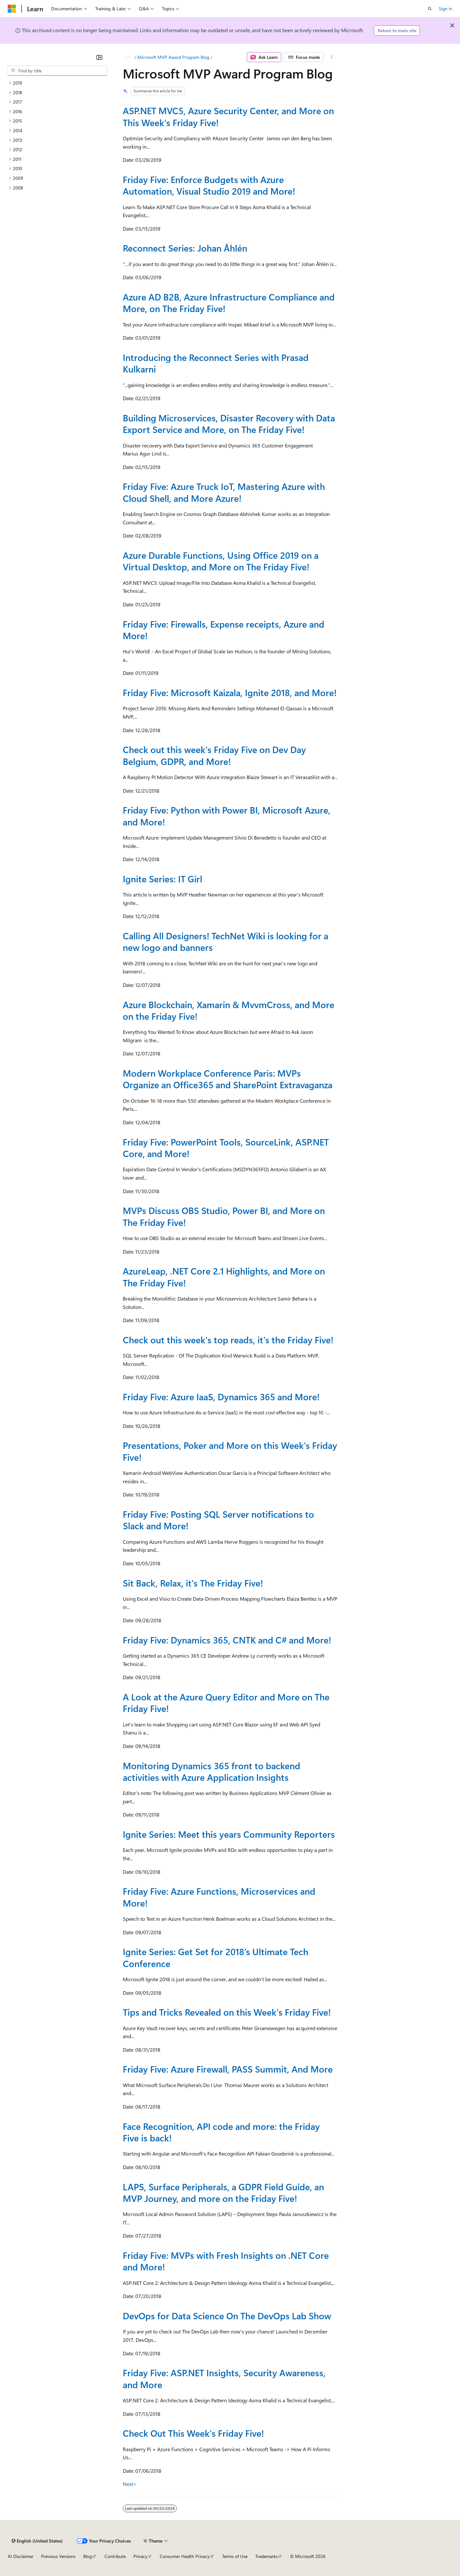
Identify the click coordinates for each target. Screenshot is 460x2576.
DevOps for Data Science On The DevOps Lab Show (227, 2316)
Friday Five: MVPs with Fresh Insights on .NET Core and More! (226, 2261)
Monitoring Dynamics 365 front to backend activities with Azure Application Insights (211, 1771)
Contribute (115, 2556)
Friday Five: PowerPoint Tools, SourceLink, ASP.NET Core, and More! (226, 1147)
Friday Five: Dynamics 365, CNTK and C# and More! (227, 1640)
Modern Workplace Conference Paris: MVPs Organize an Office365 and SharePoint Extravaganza (227, 1078)
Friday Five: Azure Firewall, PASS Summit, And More (228, 2069)
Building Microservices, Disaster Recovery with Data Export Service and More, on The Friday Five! (229, 423)
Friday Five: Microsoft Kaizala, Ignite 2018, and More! (230, 692)
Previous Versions (58, 2556)
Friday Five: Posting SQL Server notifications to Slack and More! (218, 1520)
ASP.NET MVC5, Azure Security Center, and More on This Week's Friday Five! (228, 116)
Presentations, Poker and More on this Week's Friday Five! (230, 1451)
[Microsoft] (12, 9)
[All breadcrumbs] (128, 57)
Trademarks (266, 2556)
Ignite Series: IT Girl (162, 879)
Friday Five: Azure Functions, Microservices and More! (219, 1897)
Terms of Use (235, 2556)
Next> (130, 2483)
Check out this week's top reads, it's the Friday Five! (228, 1340)
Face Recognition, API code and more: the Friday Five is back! (221, 2132)
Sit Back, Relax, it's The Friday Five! (193, 1583)
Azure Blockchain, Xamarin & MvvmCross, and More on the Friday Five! (228, 1010)
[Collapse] (99, 57)
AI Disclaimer (20, 2556)
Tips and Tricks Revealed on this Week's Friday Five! (227, 2012)
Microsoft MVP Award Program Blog (173, 57)
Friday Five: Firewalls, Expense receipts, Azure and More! (223, 629)
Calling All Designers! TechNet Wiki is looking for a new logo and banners (225, 941)
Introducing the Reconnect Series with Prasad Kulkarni (216, 363)
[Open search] (429, 8)
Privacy (140, 2556)
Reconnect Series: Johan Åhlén (185, 248)
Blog (87, 2556)
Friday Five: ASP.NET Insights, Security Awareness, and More (224, 2378)
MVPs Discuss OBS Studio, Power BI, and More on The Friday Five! (224, 1216)
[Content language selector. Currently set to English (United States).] (37, 2541)
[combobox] (57, 71)
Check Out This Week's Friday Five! (193, 2433)
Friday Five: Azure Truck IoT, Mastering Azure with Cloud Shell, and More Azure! (224, 492)
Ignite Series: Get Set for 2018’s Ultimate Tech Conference (215, 1957)
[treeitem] (57, 83)
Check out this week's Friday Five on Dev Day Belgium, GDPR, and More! (214, 755)
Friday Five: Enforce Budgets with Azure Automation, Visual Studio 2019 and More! (209, 185)
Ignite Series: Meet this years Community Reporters (229, 1834)
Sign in (445, 8)
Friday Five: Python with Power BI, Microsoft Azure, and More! (226, 815)
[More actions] (331, 57)
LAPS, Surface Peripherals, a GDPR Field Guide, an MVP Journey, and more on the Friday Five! (223, 2192)
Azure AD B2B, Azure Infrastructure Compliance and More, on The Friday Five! (229, 302)
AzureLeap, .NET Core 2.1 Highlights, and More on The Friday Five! (224, 1276)
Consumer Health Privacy (185, 2556)
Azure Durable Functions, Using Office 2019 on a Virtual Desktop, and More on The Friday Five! (221, 561)
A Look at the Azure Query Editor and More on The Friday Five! (226, 1702)
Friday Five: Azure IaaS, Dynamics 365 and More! (221, 1397)
